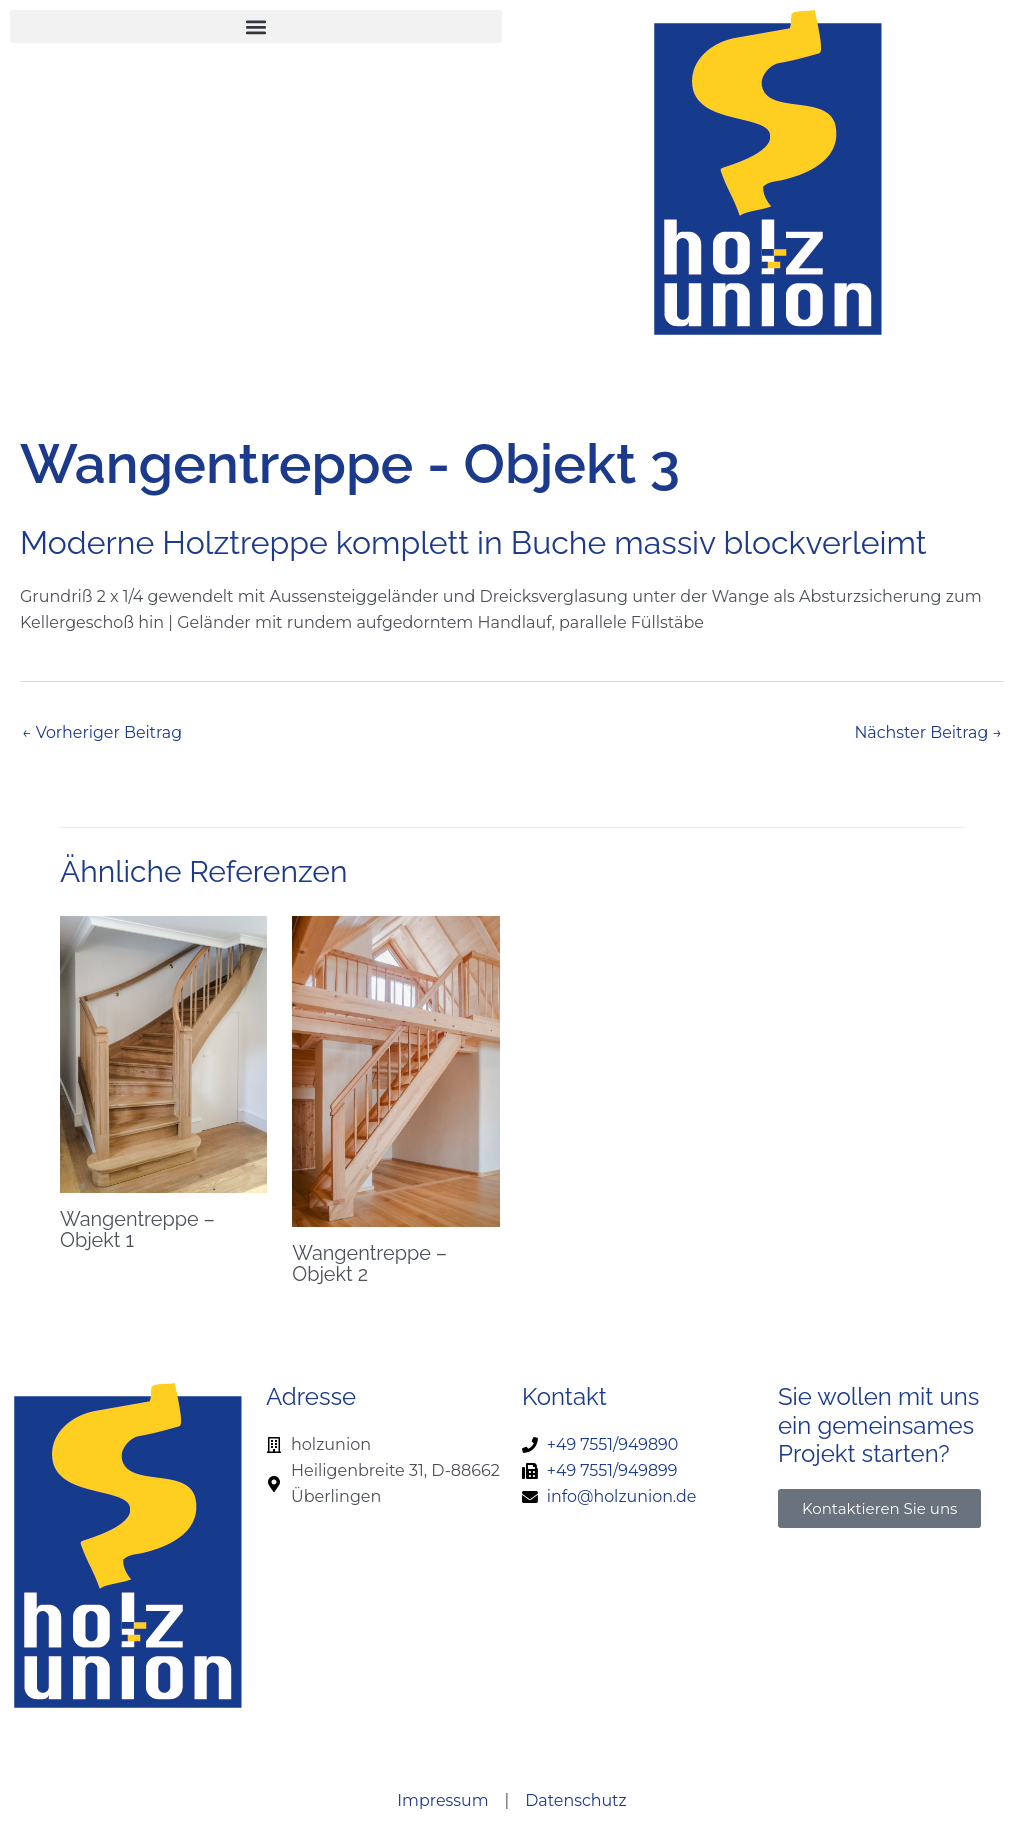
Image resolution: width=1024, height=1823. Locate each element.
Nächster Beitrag (927, 732)
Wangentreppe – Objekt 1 (138, 1229)
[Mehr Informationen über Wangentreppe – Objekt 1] (163, 1053)
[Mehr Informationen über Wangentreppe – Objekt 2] (395, 1070)
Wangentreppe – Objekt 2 (370, 1263)
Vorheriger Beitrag (102, 732)
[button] (256, 26)
